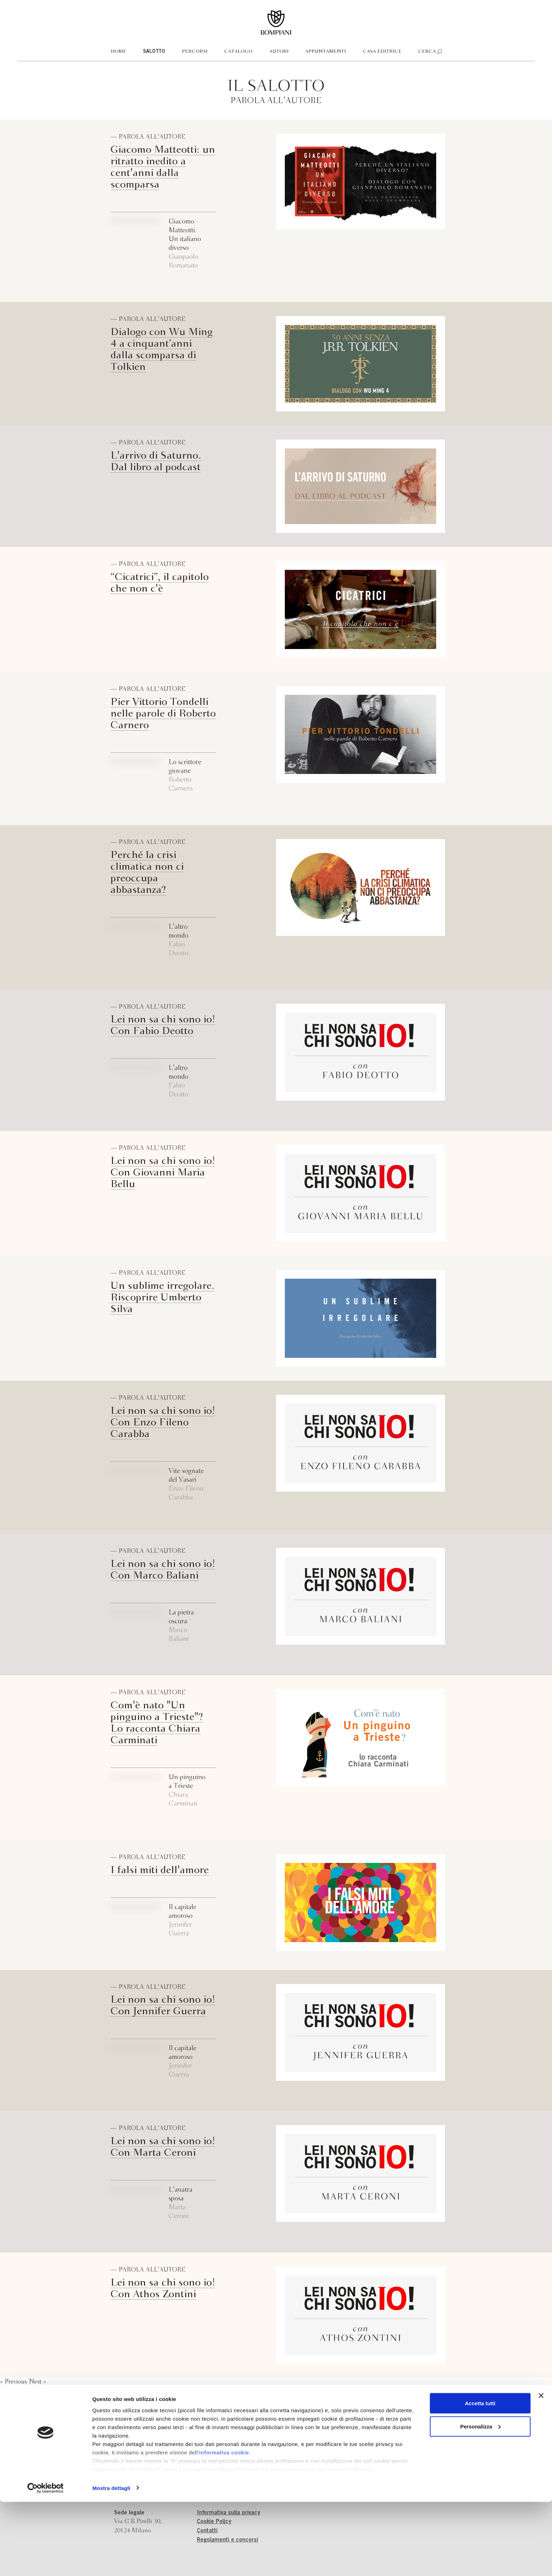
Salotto (154, 51)
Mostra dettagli (111, 2562)
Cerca (427, 51)
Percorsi (195, 51)
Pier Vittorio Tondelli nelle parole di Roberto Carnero (163, 714)
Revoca (363, 2543)
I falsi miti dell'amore (160, 1870)
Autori (279, 51)
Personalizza (480, 2500)
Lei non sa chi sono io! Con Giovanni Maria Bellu (163, 1173)
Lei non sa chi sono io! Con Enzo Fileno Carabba (163, 1422)
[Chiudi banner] (541, 2469)
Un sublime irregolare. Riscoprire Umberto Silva (162, 1297)
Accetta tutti (480, 2477)
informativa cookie (224, 2527)
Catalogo (238, 51)
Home (118, 51)
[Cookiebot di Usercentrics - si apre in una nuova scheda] (45, 2562)
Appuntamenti (325, 51)
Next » (37, 2382)
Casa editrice (382, 51)
